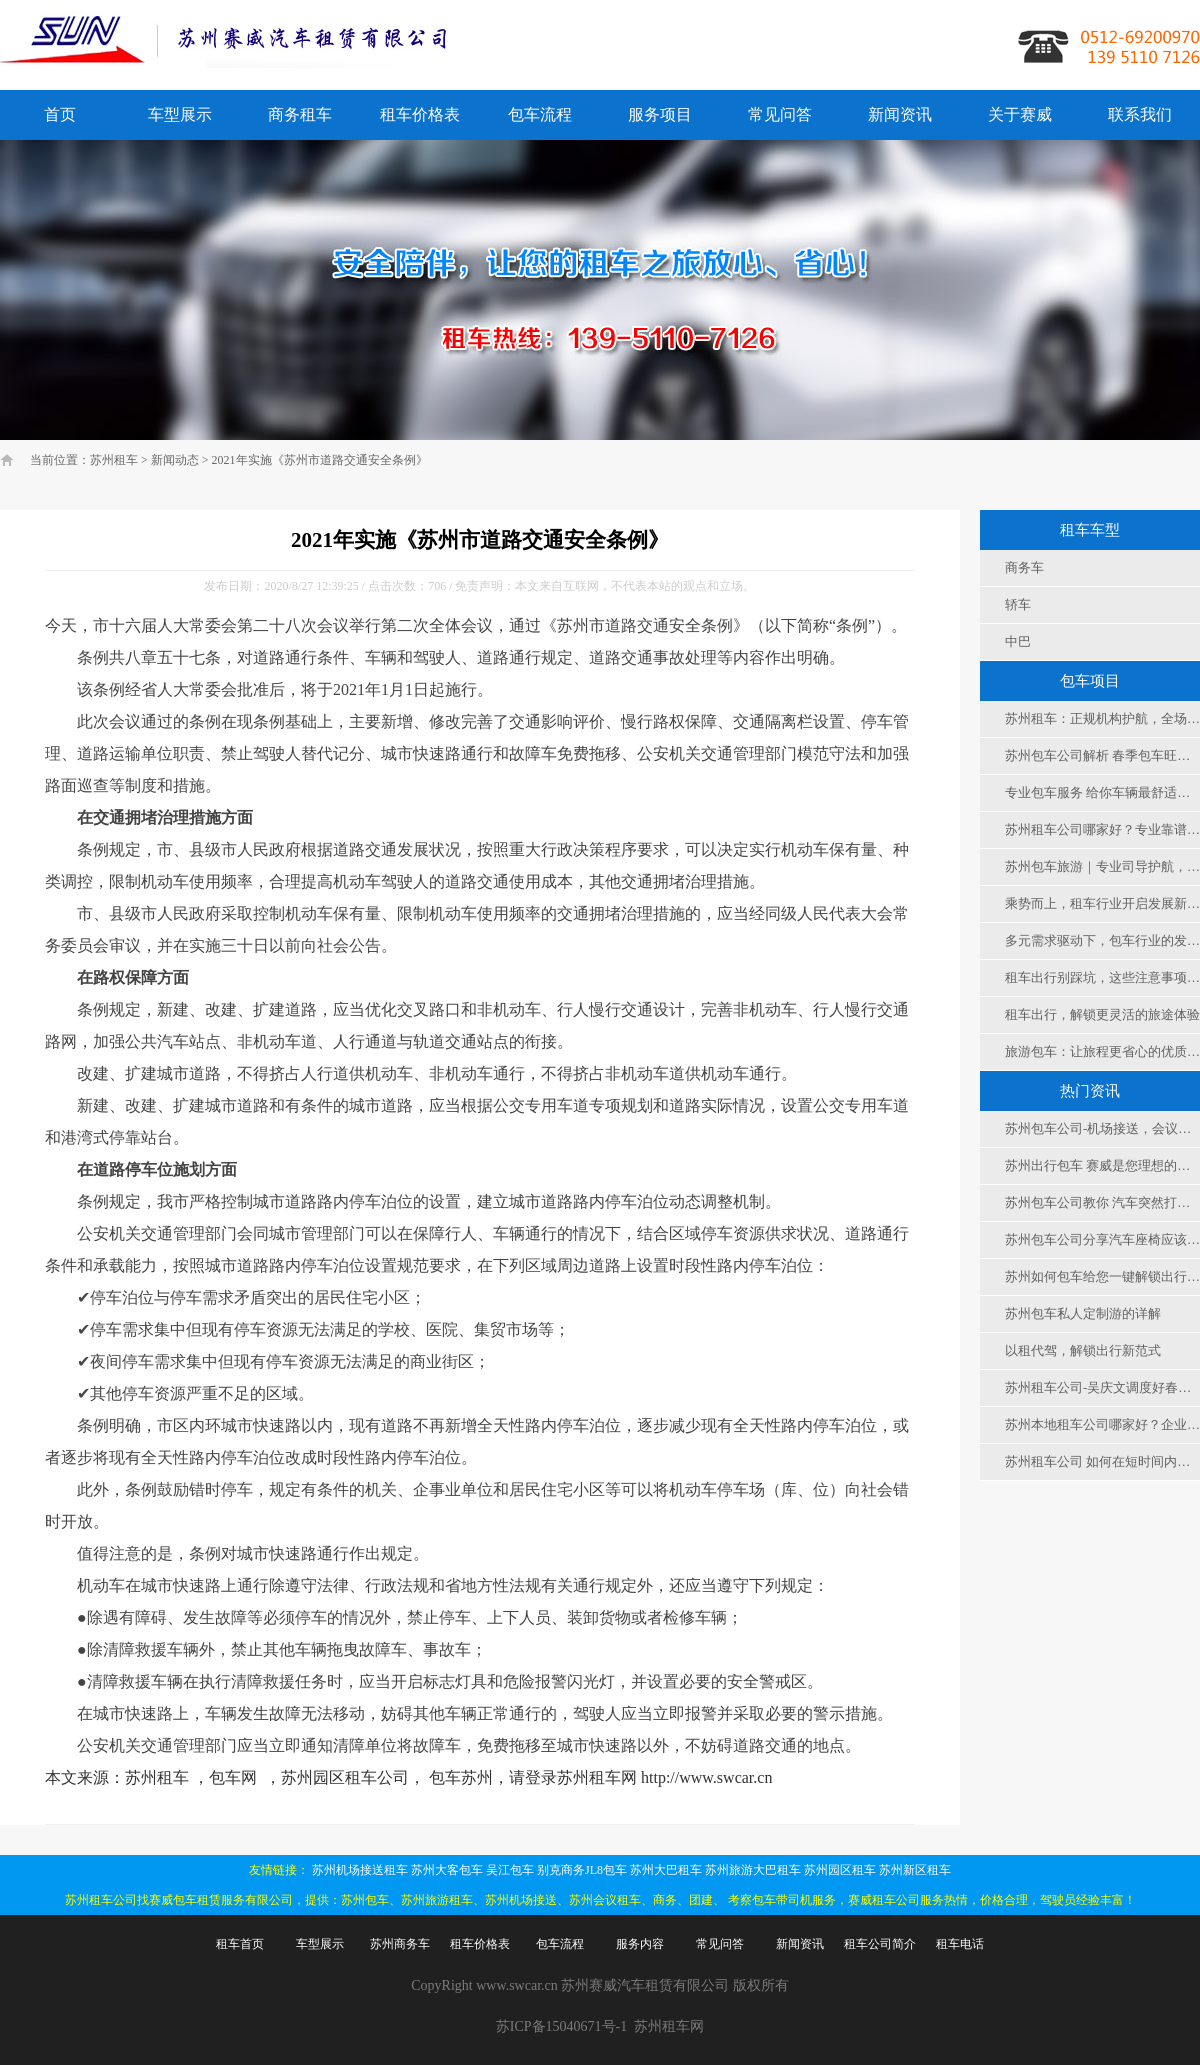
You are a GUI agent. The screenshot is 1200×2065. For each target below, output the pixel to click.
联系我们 (1140, 114)
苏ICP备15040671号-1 (561, 2026)
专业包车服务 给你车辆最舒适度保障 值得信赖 (1102, 792)
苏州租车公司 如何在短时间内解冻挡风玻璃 (1102, 1461)
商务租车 (300, 114)
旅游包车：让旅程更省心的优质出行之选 (1102, 1051)
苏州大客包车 (447, 1870)
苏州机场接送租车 (360, 1870)
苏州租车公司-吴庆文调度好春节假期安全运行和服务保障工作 (1102, 1387)
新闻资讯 (900, 114)
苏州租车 (114, 460)
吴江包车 (510, 1870)
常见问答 (780, 114)
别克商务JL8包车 (582, 1870)
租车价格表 (420, 114)
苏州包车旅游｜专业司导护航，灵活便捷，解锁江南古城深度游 (1102, 866)
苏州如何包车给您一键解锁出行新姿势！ (1102, 1276)
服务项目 (660, 114)
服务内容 (640, 1944)
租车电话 (960, 1944)
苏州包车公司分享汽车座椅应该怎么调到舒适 (1102, 1239)
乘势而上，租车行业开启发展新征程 (1102, 903)
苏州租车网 (669, 2026)
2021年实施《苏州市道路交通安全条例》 (320, 460)
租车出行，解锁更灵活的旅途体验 (1102, 1014)
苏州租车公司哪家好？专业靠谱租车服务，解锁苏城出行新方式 (1102, 829)
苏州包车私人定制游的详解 (1083, 1313)
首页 (60, 114)
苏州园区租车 (840, 1870)
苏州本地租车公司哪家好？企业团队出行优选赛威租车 (1102, 1424)
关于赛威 (1020, 114)
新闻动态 (175, 460)
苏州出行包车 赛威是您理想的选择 (1102, 1165)
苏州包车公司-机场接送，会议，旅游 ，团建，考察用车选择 (1102, 1128)
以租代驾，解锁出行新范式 (1083, 1350)
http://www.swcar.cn (706, 1777)
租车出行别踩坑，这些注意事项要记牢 (1102, 977)
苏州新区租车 (915, 1870)
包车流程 (540, 114)
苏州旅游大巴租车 (753, 1870)
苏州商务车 (400, 1944)
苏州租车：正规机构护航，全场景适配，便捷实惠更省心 (1102, 718)
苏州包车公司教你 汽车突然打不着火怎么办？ (1102, 1202)
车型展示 (180, 114)
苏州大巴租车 (666, 1870)
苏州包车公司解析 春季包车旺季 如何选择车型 (1102, 755)
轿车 (1018, 604)
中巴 (1018, 641)
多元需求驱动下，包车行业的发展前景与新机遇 (1102, 940)
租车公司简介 (880, 1944)
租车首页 (240, 1944)
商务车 (1024, 567)
